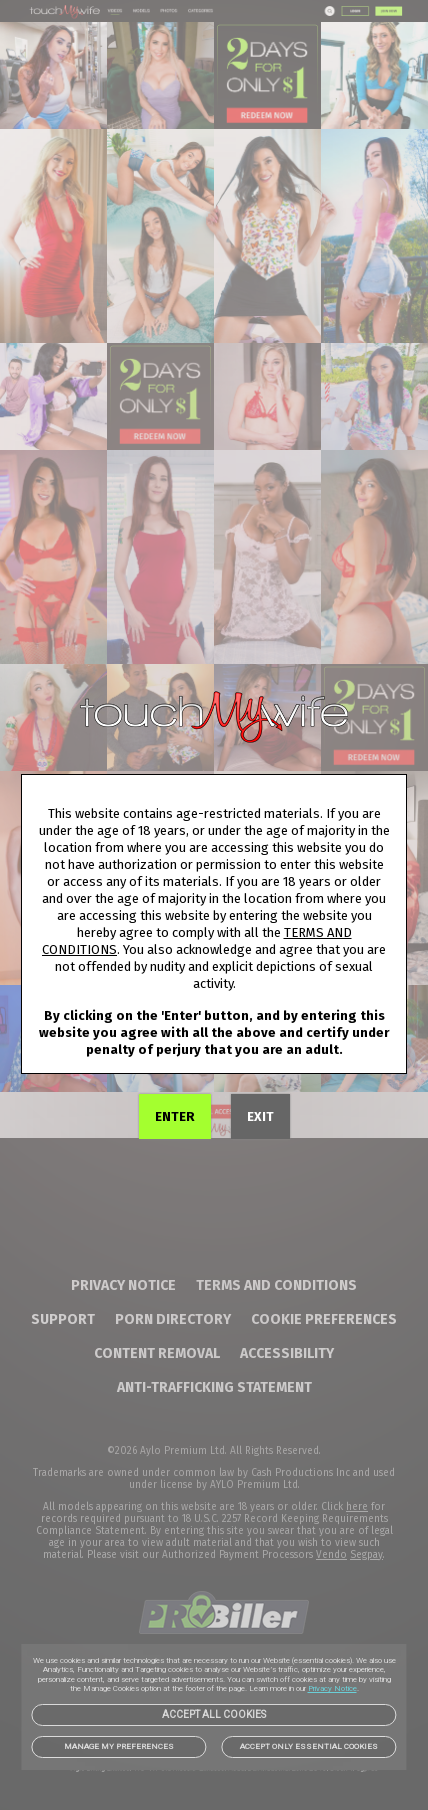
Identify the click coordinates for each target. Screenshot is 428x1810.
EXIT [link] (260, 1116)
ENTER (175, 1116)
